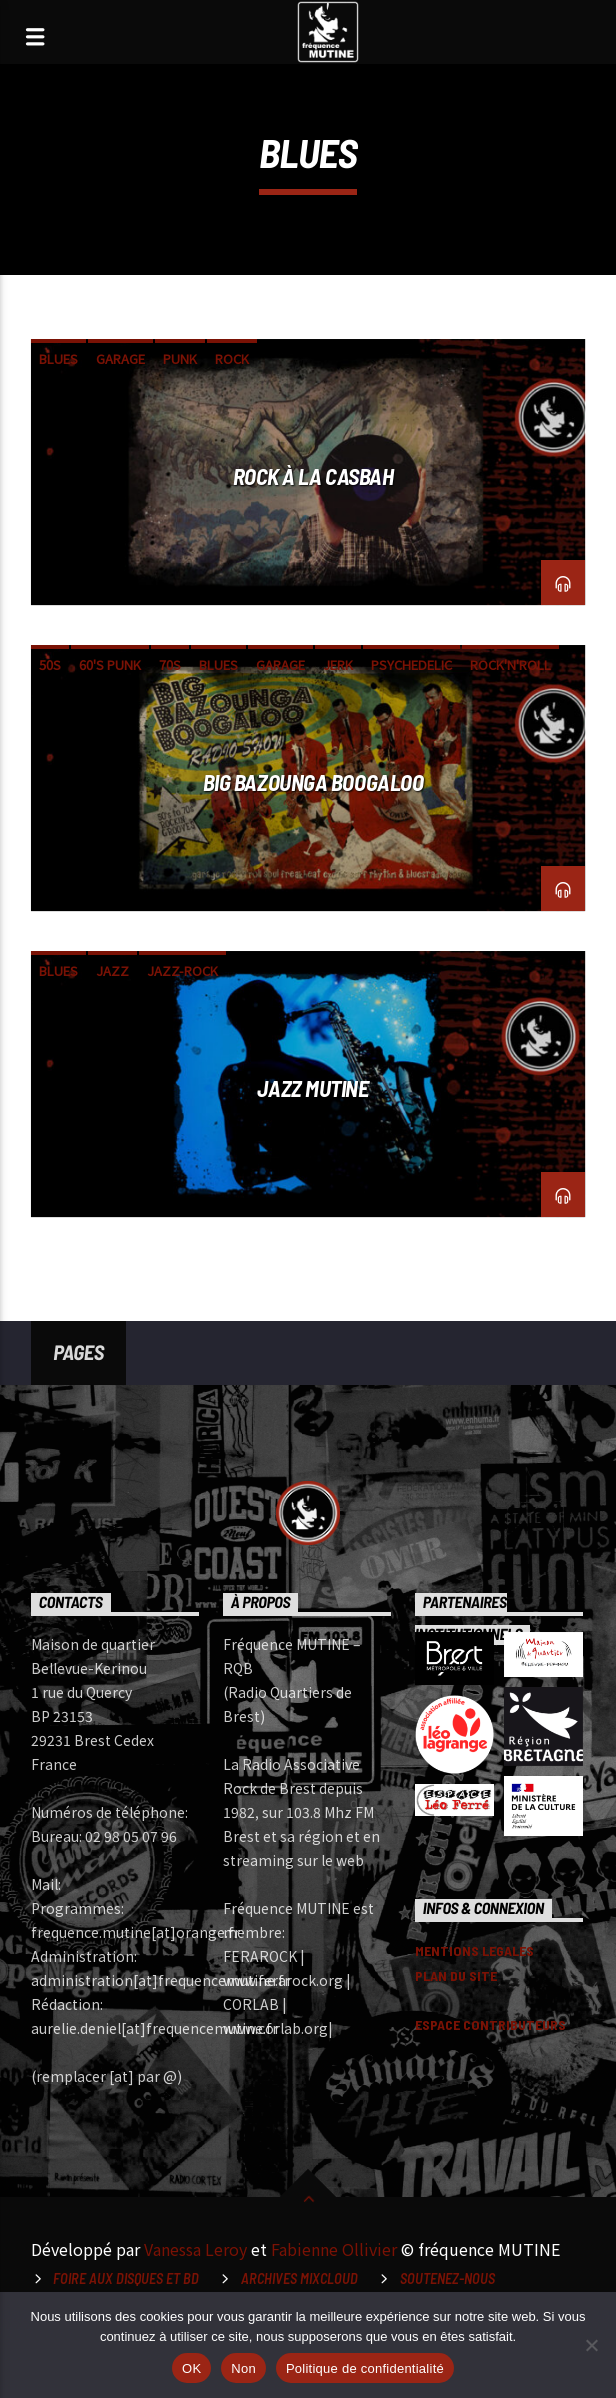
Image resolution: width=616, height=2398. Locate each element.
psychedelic (411, 664)
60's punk (110, 664)
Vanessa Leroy (195, 2249)
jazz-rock (182, 970)
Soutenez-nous (447, 2278)
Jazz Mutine (312, 1088)
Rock (232, 358)
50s (50, 664)
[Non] (591, 2345)
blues (58, 358)
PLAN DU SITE (456, 1975)
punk (180, 358)
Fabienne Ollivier (334, 2249)
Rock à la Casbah (313, 476)
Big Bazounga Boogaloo (313, 782)
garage (120, 358)
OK (191, 2368)
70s (170, 664)
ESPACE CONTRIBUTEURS (490, 2024)
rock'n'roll (510, 664)
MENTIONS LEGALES (474, 1950)
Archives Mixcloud (299, 2278)
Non (243, 2368)
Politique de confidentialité (365, 2368)
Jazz (112, 970)
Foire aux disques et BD (126, 2278)
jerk (338, 664)
